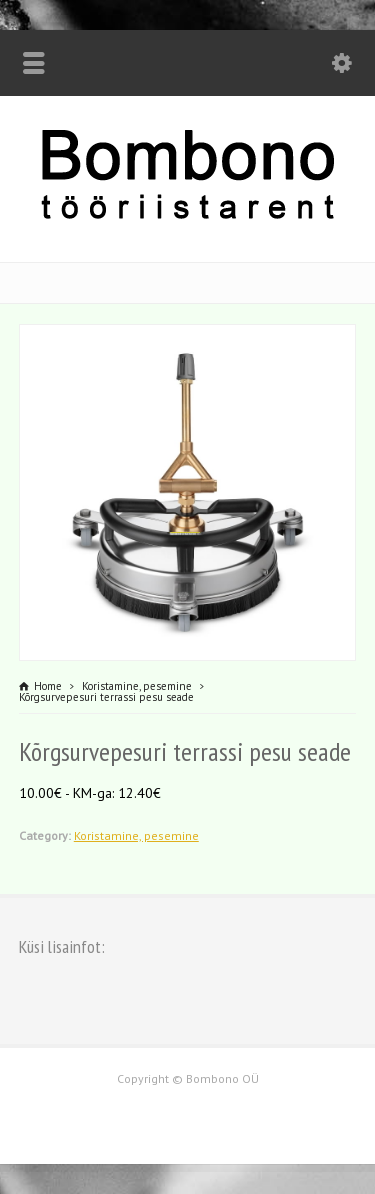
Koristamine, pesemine (136, 835)
